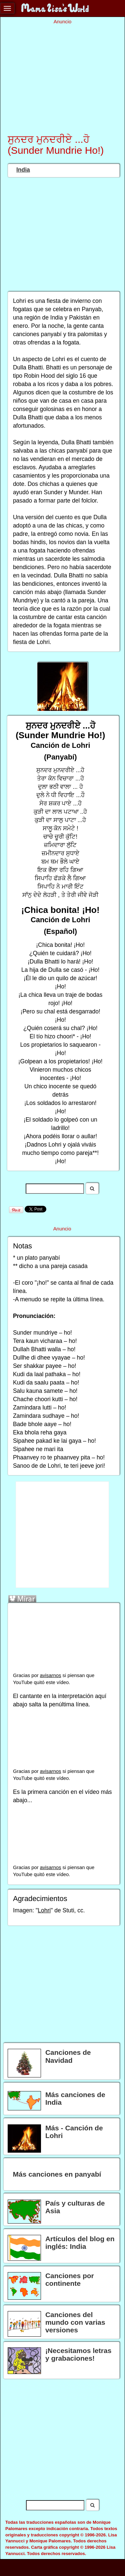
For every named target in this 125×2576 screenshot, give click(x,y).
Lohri (44, 1910)
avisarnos (50, 1675)
